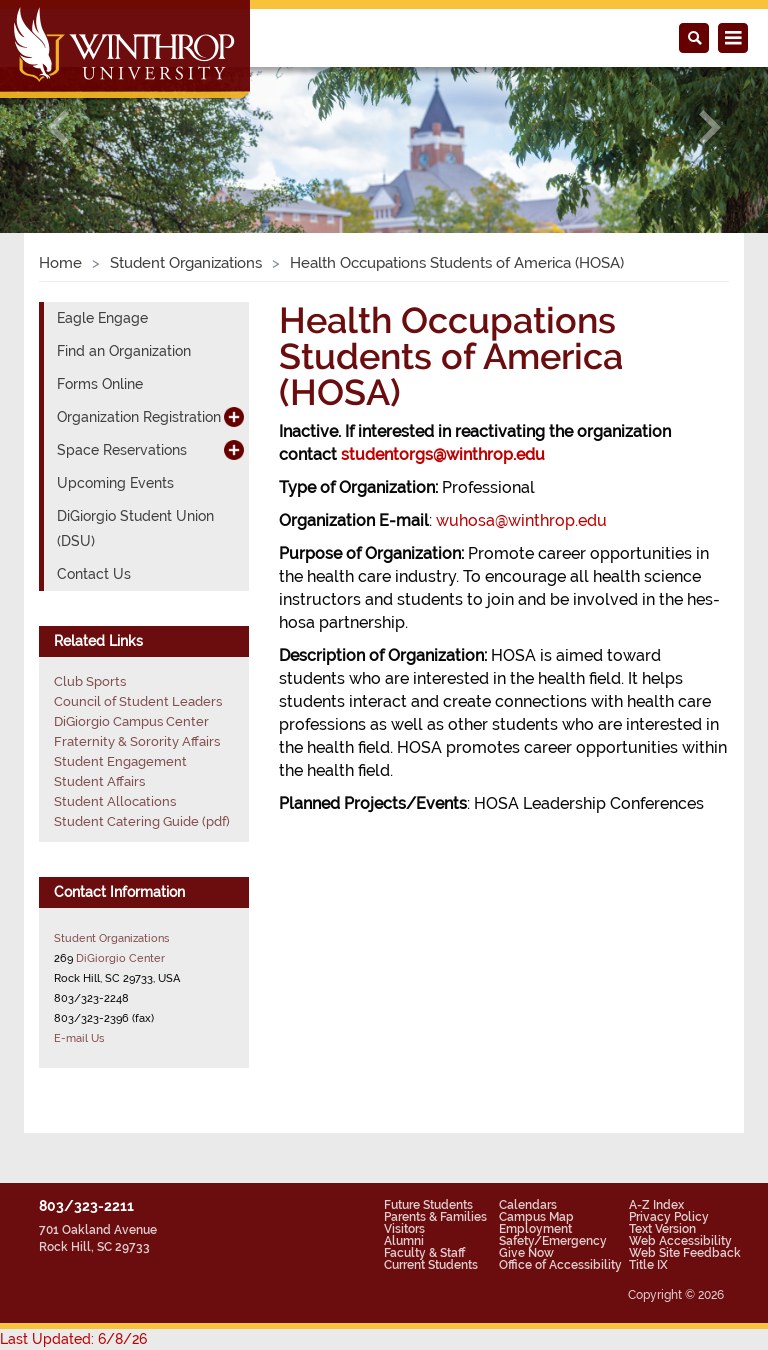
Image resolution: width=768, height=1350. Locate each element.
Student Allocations (115, 801)
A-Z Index (656, 1205)
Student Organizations (186, 263)
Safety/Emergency (553, 1241)
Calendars (528, 1205)
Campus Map (536, 1217)
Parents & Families (435, 1217)
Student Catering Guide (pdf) (142, 821)
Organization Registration (139, 417)
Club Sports (90, 681)
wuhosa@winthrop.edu (521, 520)
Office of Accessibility (560, 1265)
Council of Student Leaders (138, 701)
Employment (535, 1229)
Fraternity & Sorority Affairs (137, 741)
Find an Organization (124, 351)
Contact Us (94, 574)
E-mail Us (79, 1038)
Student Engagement (120, 761)
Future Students (428, 1205)
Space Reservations (122, 450)
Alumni (404, 1241)
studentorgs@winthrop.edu (443, 454)
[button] (57, 127)
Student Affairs (99, 781)
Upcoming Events (115, 483)
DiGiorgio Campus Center (131, 721)
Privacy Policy (669, 1217)
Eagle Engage (102, 318)
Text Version (662, 1229)
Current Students (431, 1265)
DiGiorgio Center (120, 958)
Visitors (404, 1229)
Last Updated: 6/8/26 (73, 1339)
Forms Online (100, 384)
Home (60, 263)
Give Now (526, 1253)
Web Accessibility (680, 1241)
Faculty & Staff (424, 1253)
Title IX (648, 1265)
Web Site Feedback (685, 1253)
